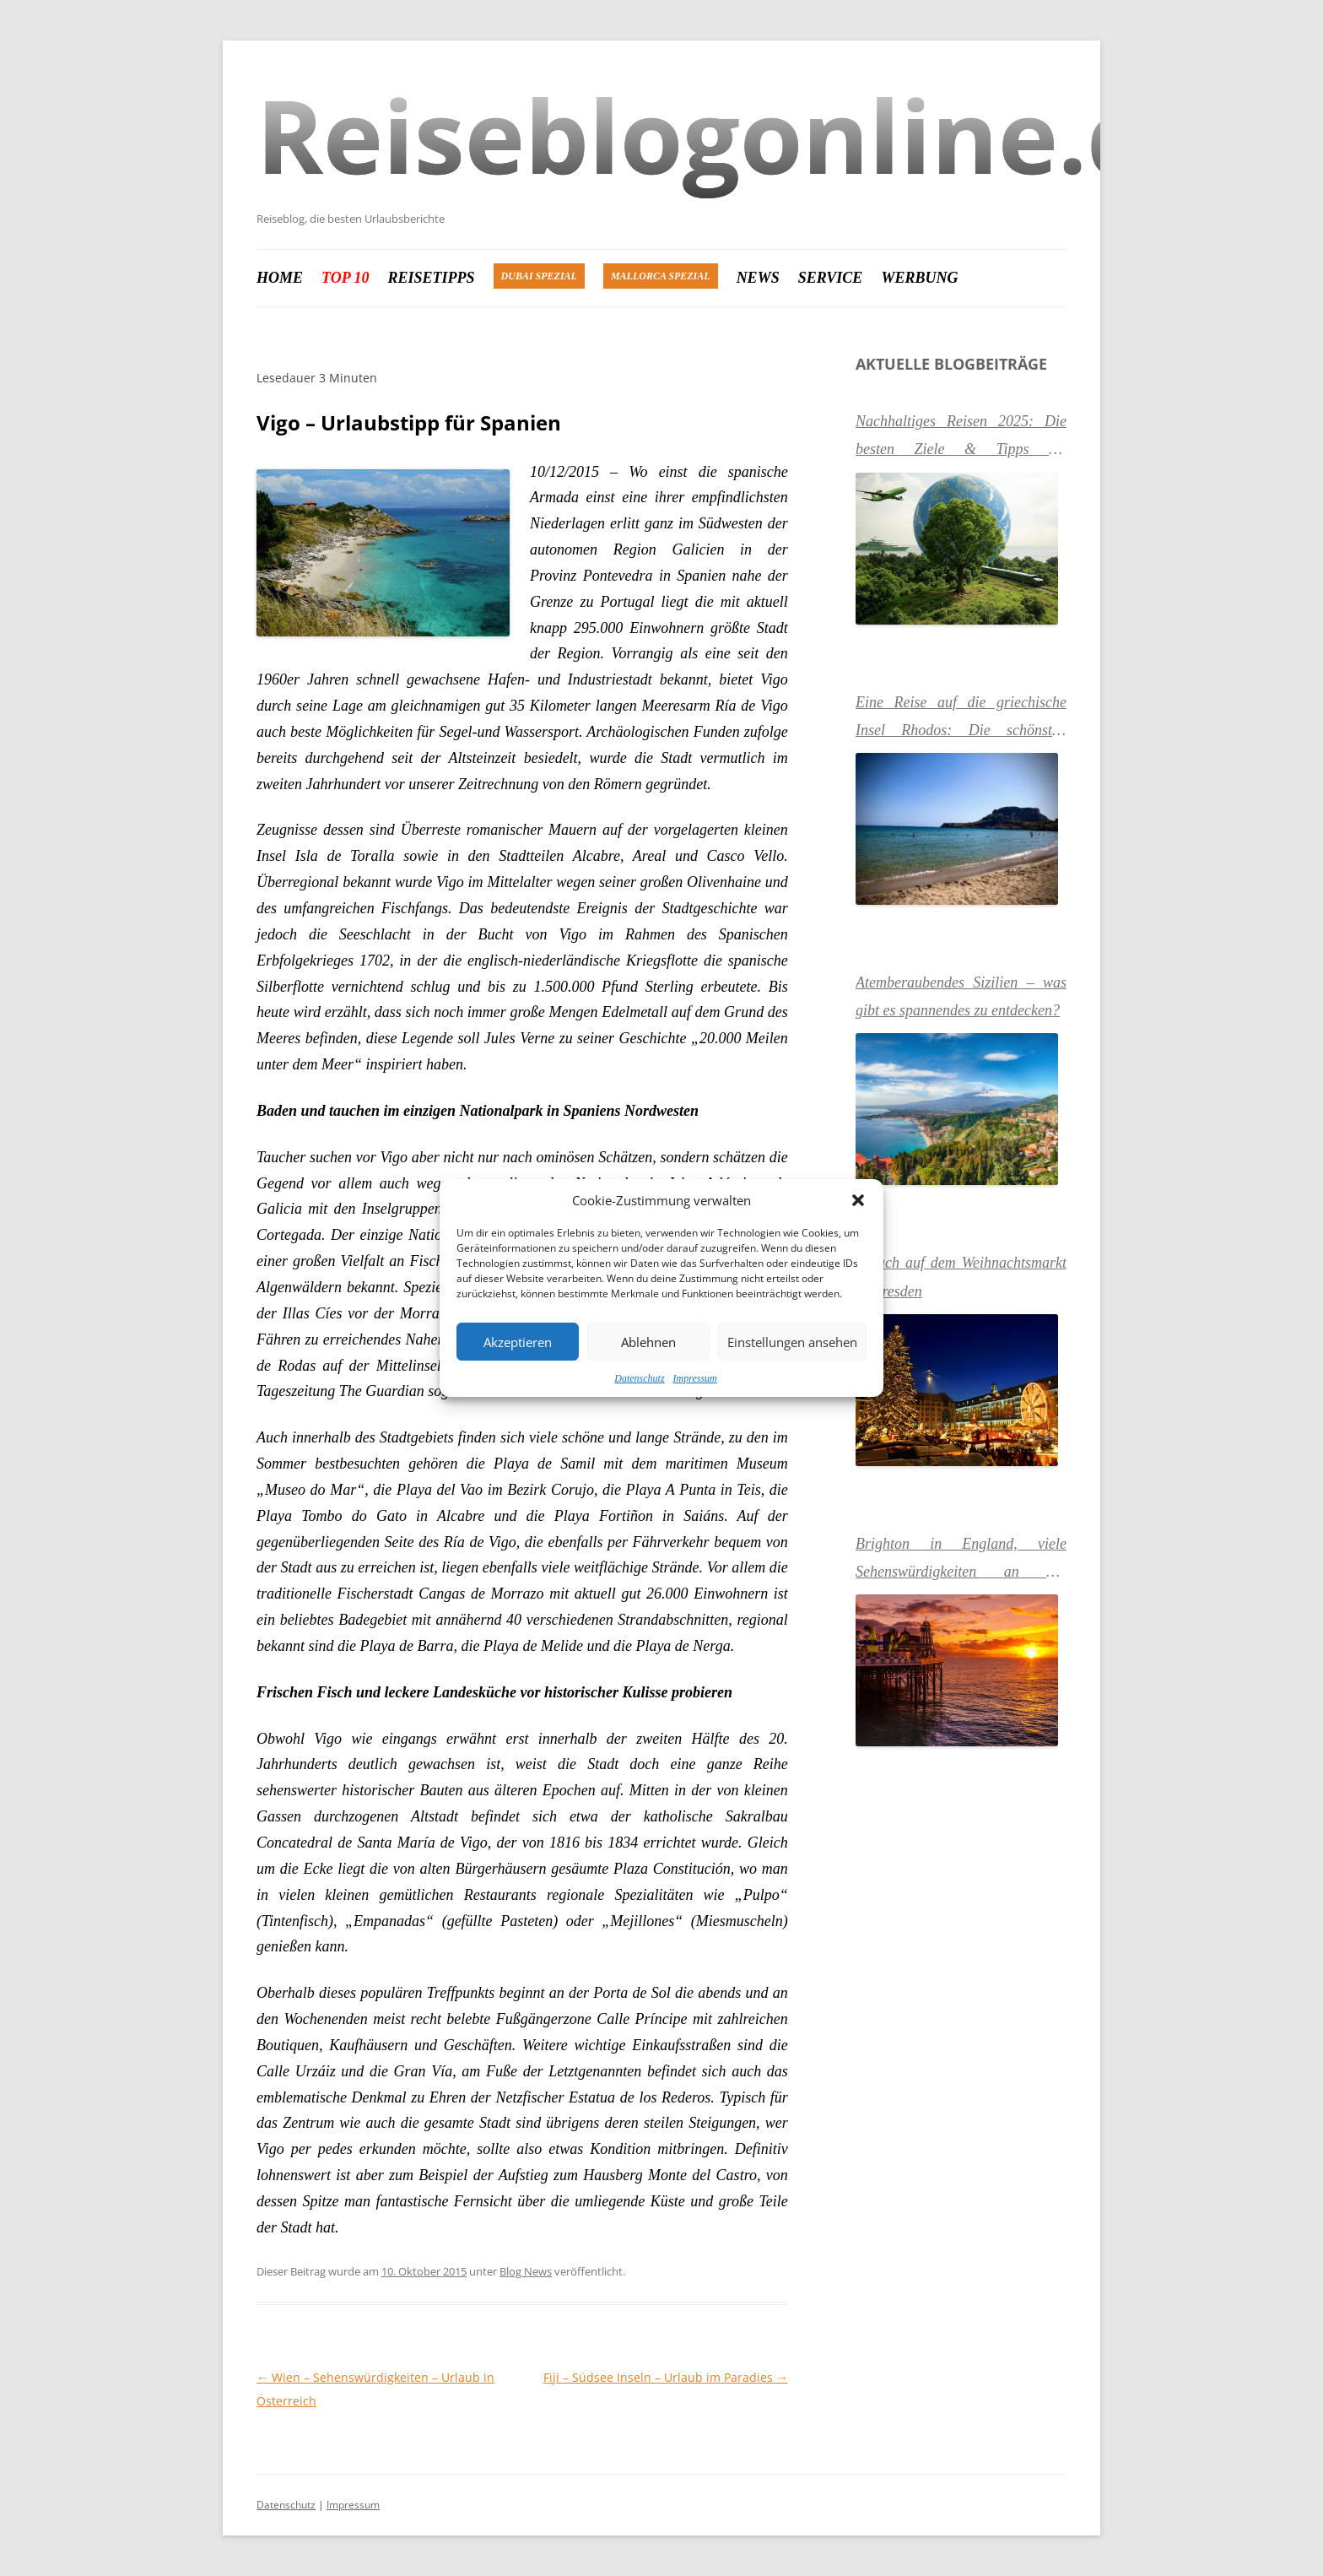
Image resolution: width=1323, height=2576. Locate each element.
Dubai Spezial (539, 276)
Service (830, 277)
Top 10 (345, 277)
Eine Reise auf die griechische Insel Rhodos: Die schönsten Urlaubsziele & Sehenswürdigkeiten (961, 719)
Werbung (919, 277)
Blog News (526, 2271)
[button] (858, 1200)
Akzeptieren (517, 1342)
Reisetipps (431, 277)
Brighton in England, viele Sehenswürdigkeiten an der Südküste (961, 1560)
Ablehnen (648, 1342)
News (758, 277)
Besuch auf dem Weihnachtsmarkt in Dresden (961, 1276)
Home (279, 277)
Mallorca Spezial (660, 276)
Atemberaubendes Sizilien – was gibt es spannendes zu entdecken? (961, 996)
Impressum (695, 1378)
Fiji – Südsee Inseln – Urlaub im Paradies (665, 2377)
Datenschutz (639, 1378)
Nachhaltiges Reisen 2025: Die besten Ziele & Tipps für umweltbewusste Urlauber (961, 438)
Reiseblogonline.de (733, 134)
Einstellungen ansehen (792, 1342)
